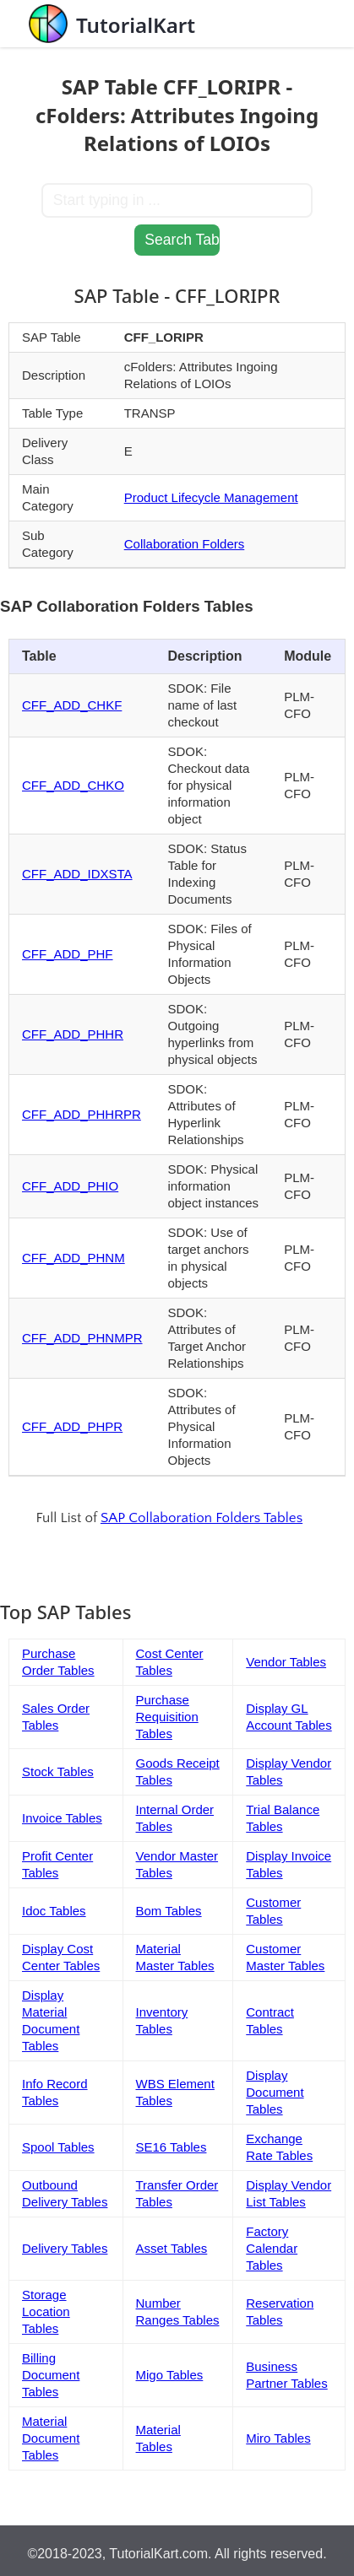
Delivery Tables (64, 2248)
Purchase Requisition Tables (167, 1717)
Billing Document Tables (50, 2375)
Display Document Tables (274, 2092)
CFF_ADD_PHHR (72, 1034)
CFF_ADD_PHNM (73, 1257)
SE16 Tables (171, 2147)
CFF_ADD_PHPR (72, 1426)
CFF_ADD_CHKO (73, 785)
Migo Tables (170, 2375)
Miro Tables (278, 2438)
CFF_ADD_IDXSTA (77, 874)
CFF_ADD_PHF (67, 954)
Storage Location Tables (46, 2311)
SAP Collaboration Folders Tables (201, 1518)
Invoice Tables (62, 1818)
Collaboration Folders (184, 544)
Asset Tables (172, 2248)
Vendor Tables (286, 1662)
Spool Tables (58, 2147)
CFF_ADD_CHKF (72, 705)
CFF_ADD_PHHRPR (81, 1114)
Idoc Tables (54, 1911)
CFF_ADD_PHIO (70, 1186)
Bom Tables (169, 1911)
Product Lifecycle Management (211, 497)
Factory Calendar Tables (271, 2248)
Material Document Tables (50, 2438)
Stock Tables (58, 1771)
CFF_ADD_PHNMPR (82, 1338)
